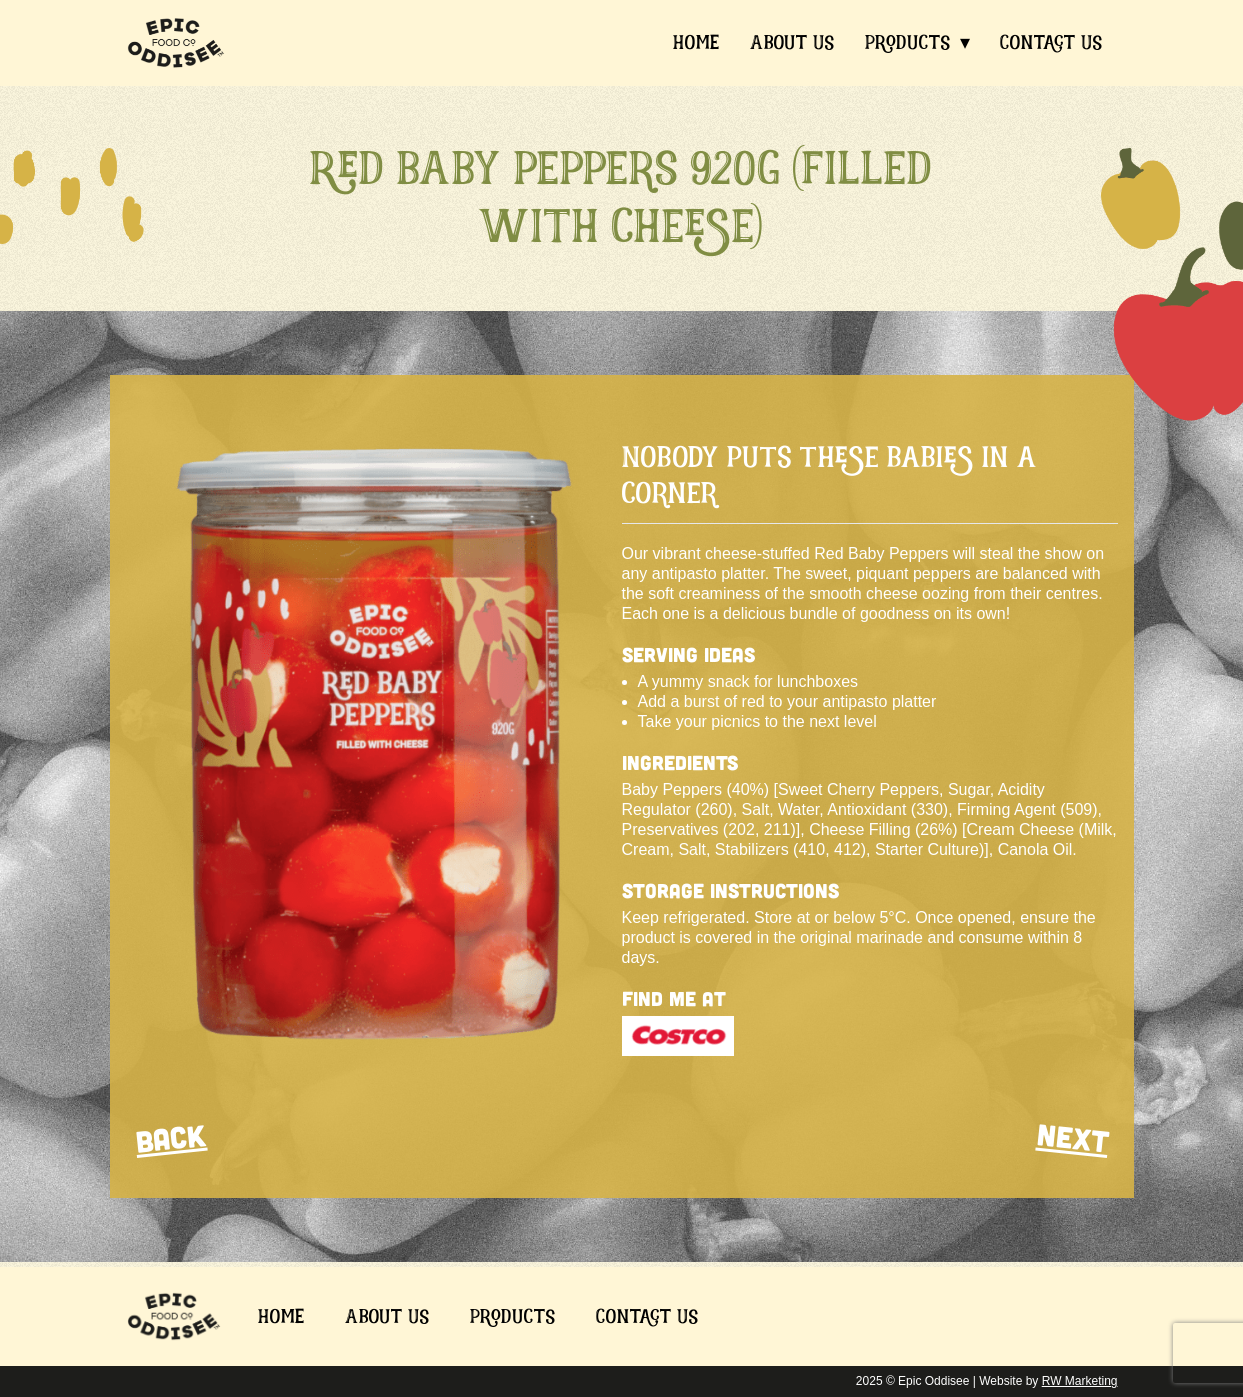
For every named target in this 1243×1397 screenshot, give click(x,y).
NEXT (1072, 1137)
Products (908, 42)
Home (696, 42)
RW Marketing (1080, 1381)
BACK (170, 1137)
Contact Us (1051, 42)
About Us (792, 42)
